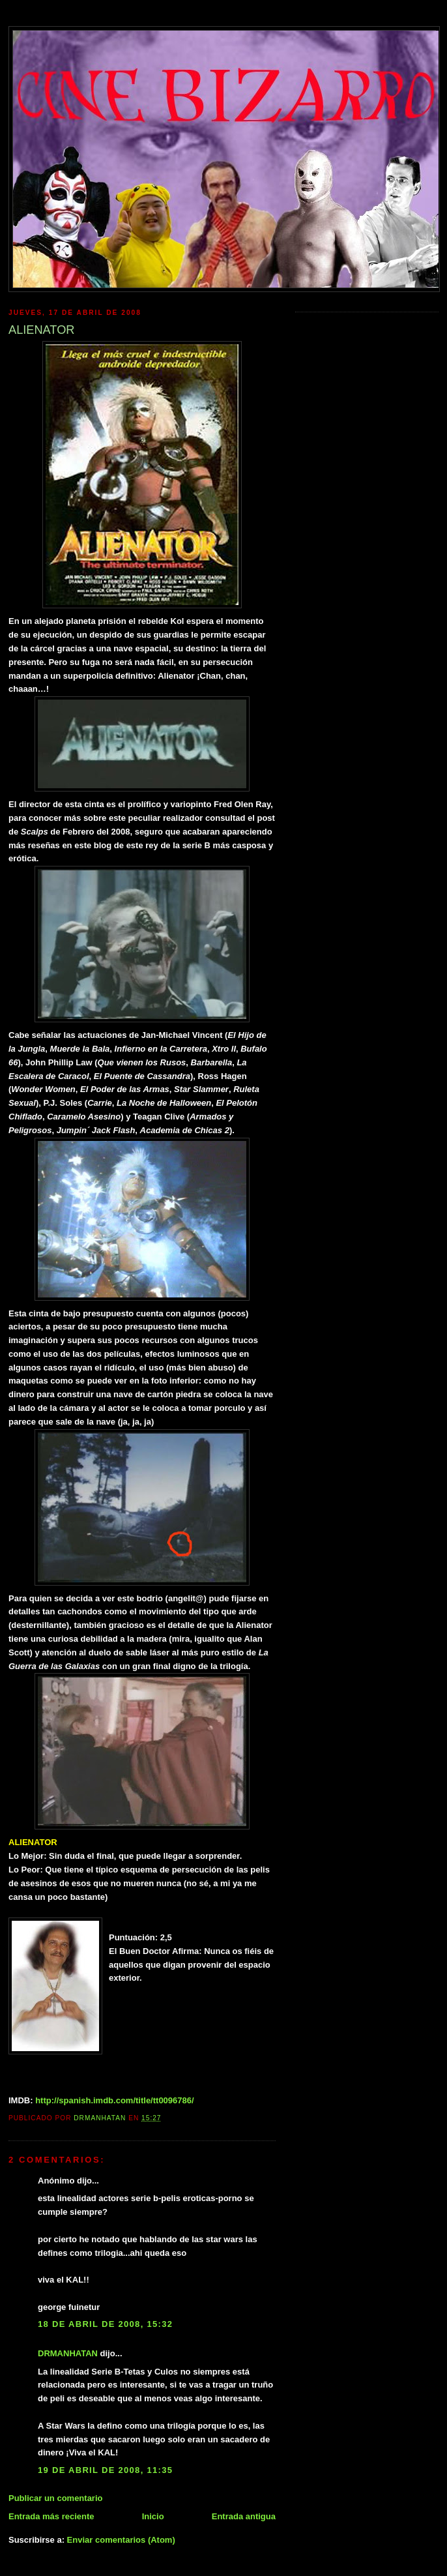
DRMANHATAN (68, 2353)
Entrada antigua (244, 2516)
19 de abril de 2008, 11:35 (105, 2470)
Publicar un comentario (55, 2498)
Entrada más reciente (51, 2516)
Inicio (153, 2516)
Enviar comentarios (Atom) (121, 2540)
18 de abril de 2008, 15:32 (105, 2324)
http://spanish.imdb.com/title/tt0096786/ (114, 2100)
